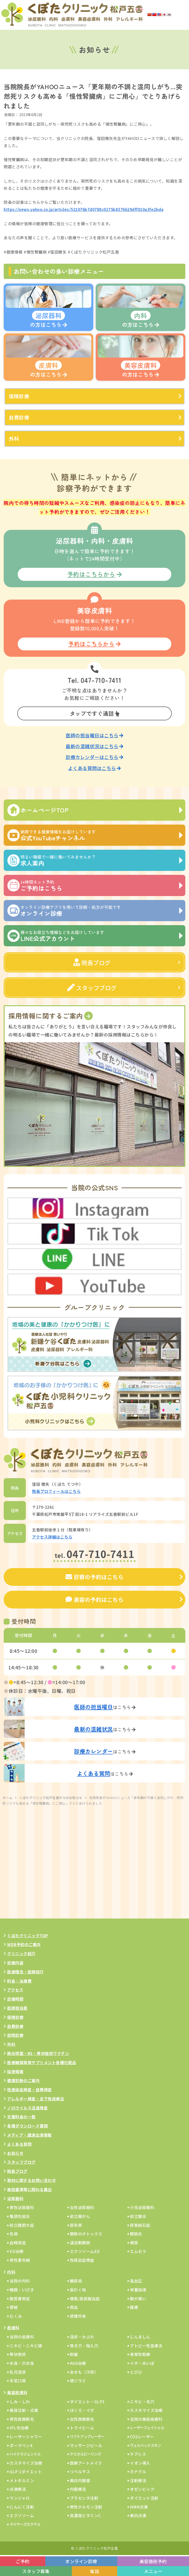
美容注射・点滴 (24, 2411)
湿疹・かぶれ (82, 2338)
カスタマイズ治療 (146, 2411)
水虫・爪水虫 (22, 2364)
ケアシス (138, 2455)
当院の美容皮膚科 (146, 2420)
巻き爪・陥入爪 (84, 2347)
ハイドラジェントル (25, 2455)
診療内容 (15, 1964)
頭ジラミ (78, 2382)
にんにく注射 (22, 2508)
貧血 (74, 2308)
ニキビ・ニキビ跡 (26, 2347)
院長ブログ (92, 962)
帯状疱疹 (18, 2355)
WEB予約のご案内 (24, 1946)
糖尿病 (76, 2282)
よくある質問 (19, 2145)
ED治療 (16, 2252)
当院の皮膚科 (22, 2338)
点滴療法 (18, 2490)
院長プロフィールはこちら (56, 1492)
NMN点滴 (139, 2508)
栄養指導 (138, 2291)
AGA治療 (78, 2364)
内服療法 (78, 2490)
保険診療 (19, 396)
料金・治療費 (19, 1982)
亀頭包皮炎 (20, 2217)
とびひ (136, 2373)
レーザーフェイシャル (147, 2428)
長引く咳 (78, 2291)
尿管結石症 (140, 2226)
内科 (11, 2273)
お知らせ (15, 2154)
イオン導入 (140, 2464)
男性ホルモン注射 (86, 2508)
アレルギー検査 (35, 2100)
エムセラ (138, 2252)
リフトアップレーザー (87, 2437)
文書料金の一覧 (21, 2118)
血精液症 (18, 2244)
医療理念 (25, 1973)
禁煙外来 (78, 2317)
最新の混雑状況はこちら (94, 746)
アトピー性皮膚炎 (146, 2347)
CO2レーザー (142, 2438)
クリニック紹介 (21, 1955)
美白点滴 (138, 2517)
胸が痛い (138, 2299)
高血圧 (136, 2282)
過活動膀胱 (80, 2244)
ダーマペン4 (21, 2446)
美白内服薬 (80, 2482)
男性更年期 (20, 2261)
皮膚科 (13, 2329)
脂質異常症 (20, 2299)
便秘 (14, 2308)
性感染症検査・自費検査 (29, 2091)
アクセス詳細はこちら (52, 1537)
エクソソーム (22, 2517)
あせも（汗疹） (84, 2373)
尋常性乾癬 (140, 2355)
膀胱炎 (136, 2235)
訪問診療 (15, 2036)
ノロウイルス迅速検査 (27, 2109)
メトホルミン (22, 2482)
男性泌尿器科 (22, 2209)
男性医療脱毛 (22, 2420)
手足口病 (18, 2382)
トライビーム (82, 2429)
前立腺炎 (138, 2217)
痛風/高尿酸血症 (85, 2299)
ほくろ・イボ (82, 2411)
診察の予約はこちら (94, 1577)
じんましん (140, 2338)
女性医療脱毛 (82, 2420)
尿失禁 (76, 2226)
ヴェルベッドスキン (145, 2446)
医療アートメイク (86, 2464)
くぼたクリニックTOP (27, 1936)
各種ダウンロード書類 (27, 2127)
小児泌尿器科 (142, 2209)
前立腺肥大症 (22, 2226)
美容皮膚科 (17, 2393)
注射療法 (138, 2482)
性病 (14, 2235)
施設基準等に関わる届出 (29, 2191)
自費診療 (19, 417)
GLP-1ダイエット (26, 2473)
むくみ (16, 2317)
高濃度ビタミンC (85, 2517)
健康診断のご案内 (23, 2082)
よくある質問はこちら (94, 768)
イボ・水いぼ (142, 2364)
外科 (14, 438)
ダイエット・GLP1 (87, 2402)
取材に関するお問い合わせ (31, 2181)
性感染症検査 (82, 2261)
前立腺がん (80, 2217)
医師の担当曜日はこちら (94, 735)
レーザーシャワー (26, 2438)
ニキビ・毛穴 (142, 2402)
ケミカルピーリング (85, 2455)
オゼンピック (142, 2490)
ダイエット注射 (144, 2499)
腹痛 (134, 2308)
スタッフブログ (92, 988)
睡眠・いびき (22, 2291)
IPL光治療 (19, 2429)
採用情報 (15, 2072)
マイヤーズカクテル (25, 2525)
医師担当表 (17, 2009)
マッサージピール (86, 2446)
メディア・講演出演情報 (29, 2136)
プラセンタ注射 (84, 2499)
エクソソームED (85, 2252)
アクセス (15, 1991)
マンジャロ (20, 2499)
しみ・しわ (20, 2402)
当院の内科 (20, 2282)
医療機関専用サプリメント (41, 2063)
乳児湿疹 (18, 2373)
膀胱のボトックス (86, 2235)
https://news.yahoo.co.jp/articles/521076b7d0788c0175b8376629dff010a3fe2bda (83, 209)
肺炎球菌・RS (38, 2054)
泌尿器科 (15, 2199)
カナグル (138, 2473)
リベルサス (80, 2473)
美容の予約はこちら (94, 1600)
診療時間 (15, 2000)
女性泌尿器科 (82, 2209)
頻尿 (134, 2244)
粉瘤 (74, 2355)
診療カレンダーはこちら (94, 757)
